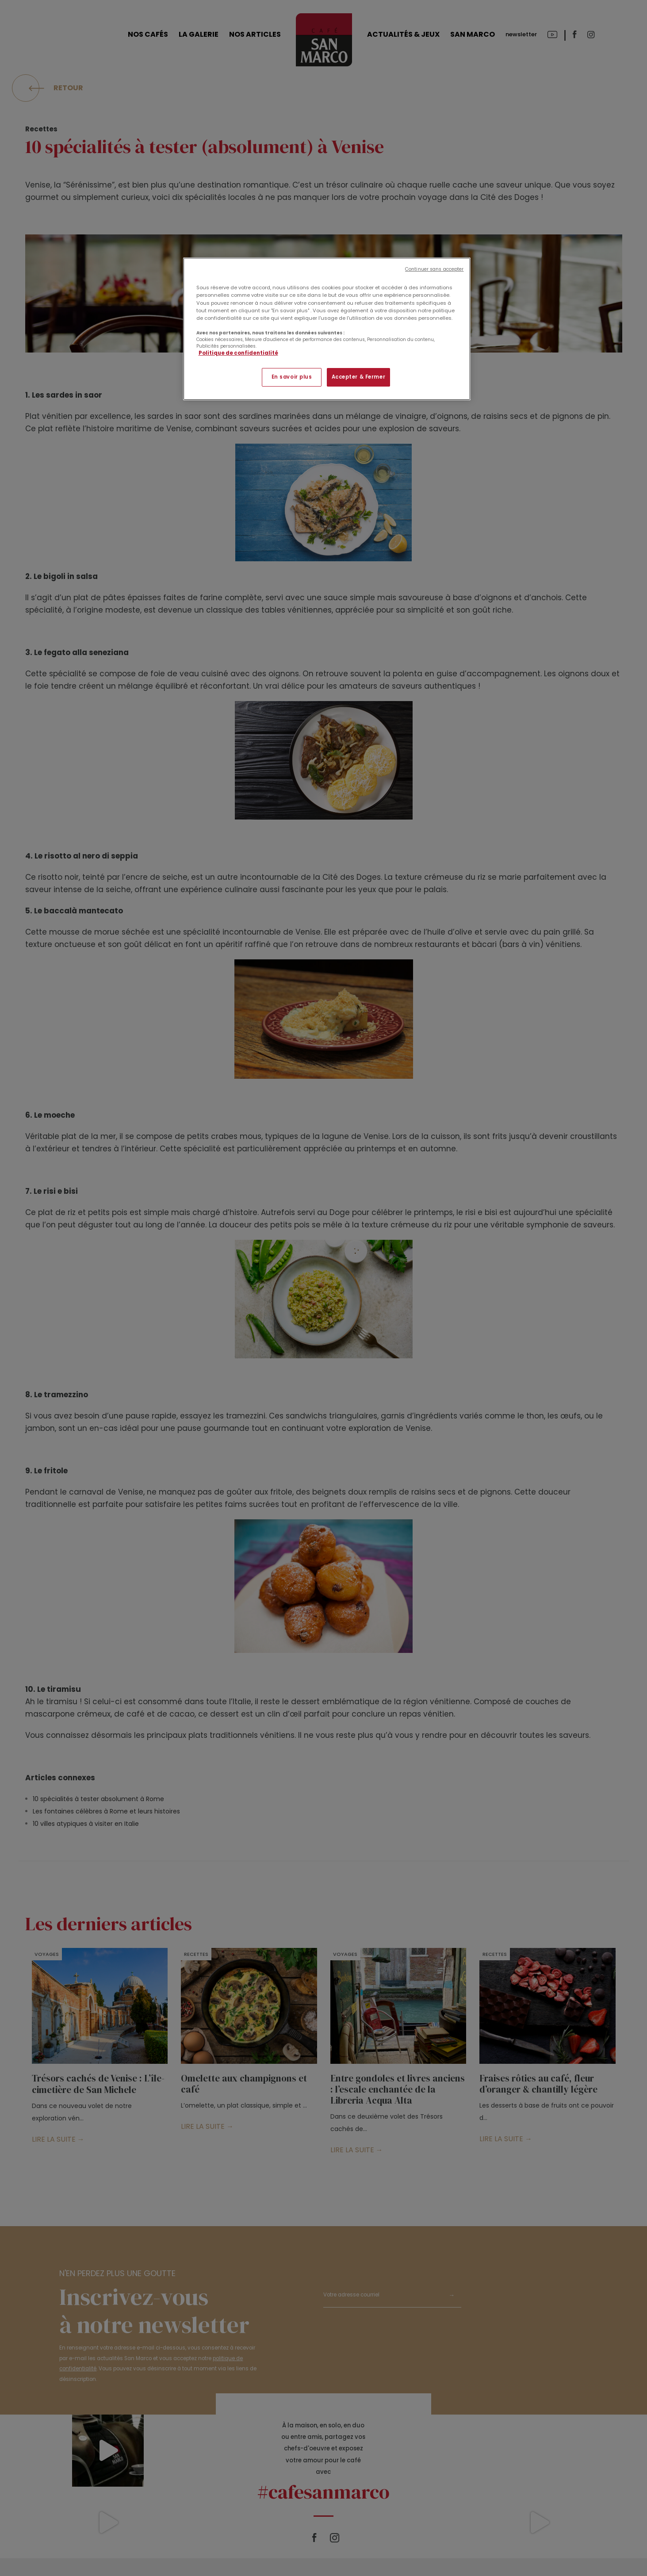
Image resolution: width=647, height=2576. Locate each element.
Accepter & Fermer (359, 376)
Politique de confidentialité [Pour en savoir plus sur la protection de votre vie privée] (238, 352)
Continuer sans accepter (434, 269)
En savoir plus (292, 376)
